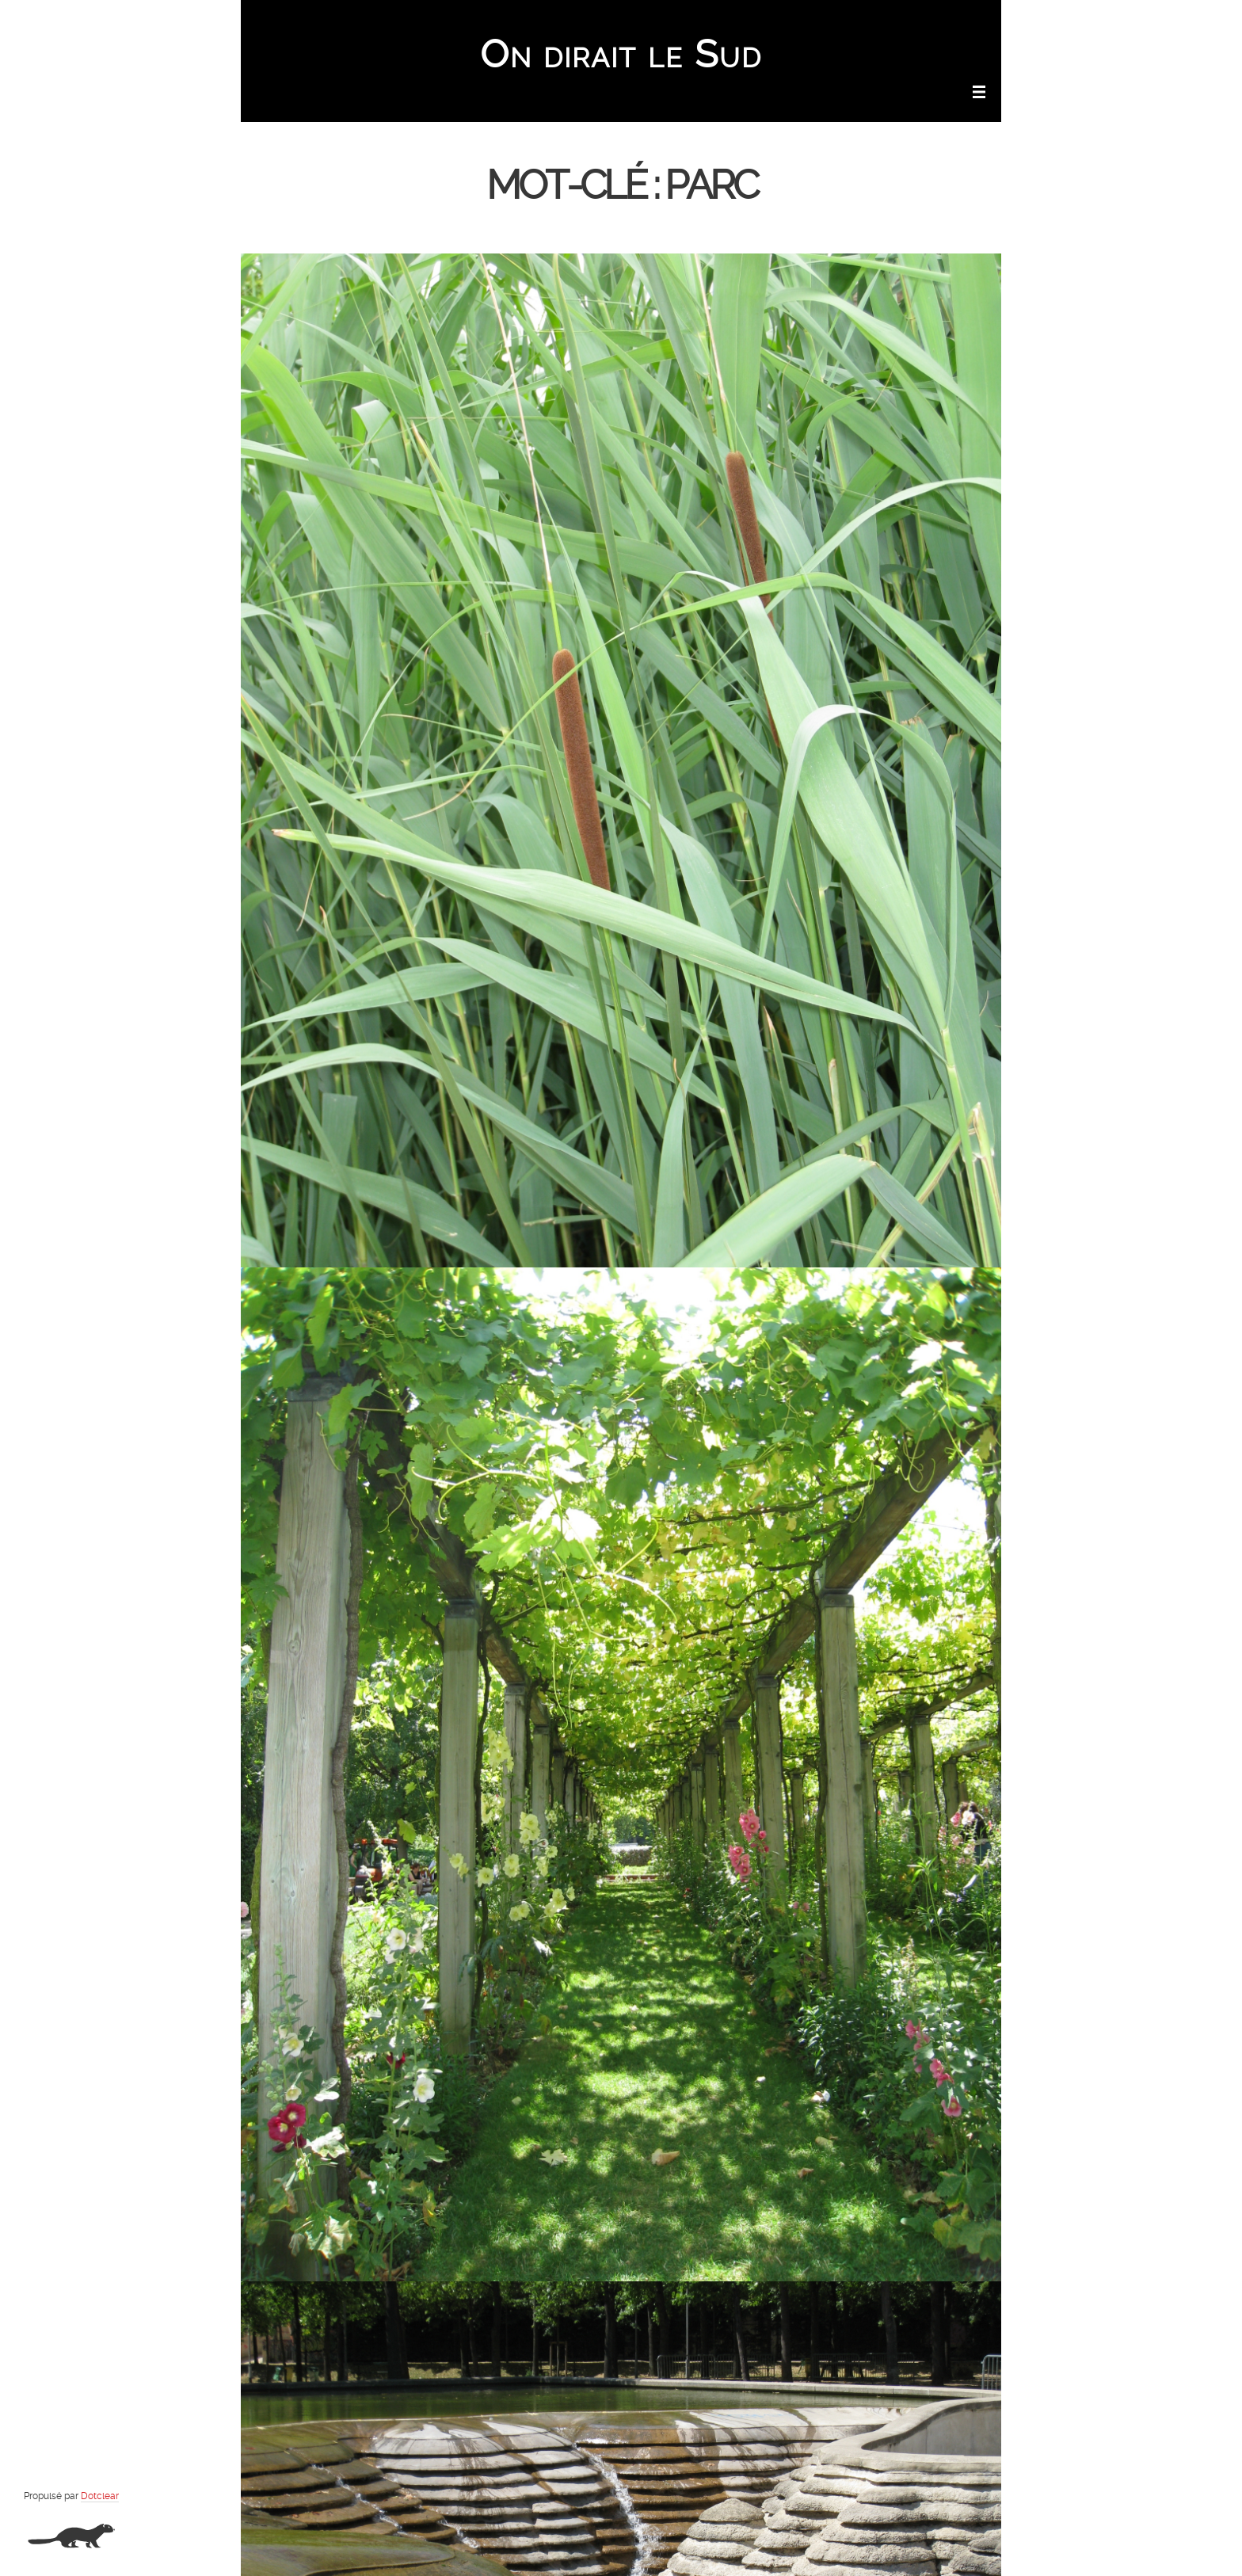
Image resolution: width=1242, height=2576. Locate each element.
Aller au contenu (788, 20)
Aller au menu (867, 20)
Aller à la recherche (953, 20)
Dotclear (100, 2496)
